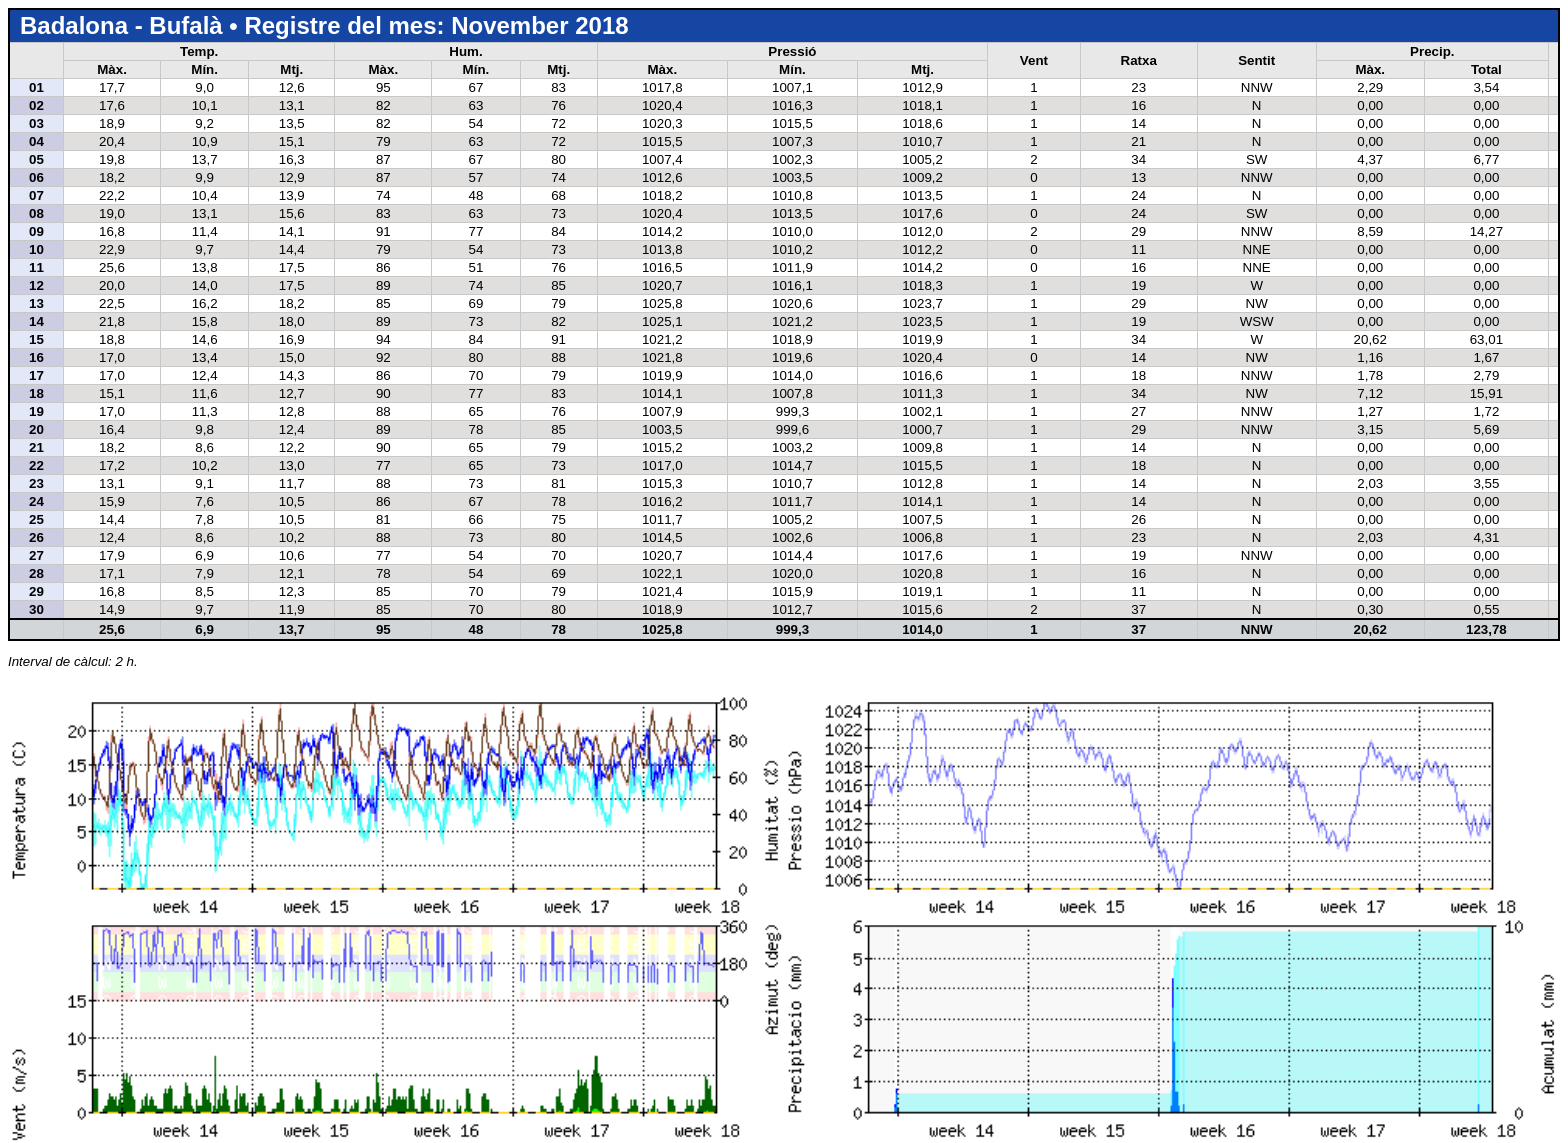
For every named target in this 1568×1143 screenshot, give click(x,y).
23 (36, 483)
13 (36, 303)
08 (36, 213)
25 (36, 519)
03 (36, 123)
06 (36, 177)
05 (36, 159)
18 (36, 393)
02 (36, 105)
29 (36, 591)
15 (36, 339)
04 (36, 141)
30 (36, 609)
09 (36, 231)
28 (36, 573)
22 (36, 465)
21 (36, 447)
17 (36, 375)
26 (36, 537)
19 (36, 411)
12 (36, 285)
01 (36, 87)
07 (36, 195)
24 (36, 501)
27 (36, 555)
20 (36, 429)
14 (36, 321)
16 (36, 357)
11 (36, 267)
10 (36, 249)
